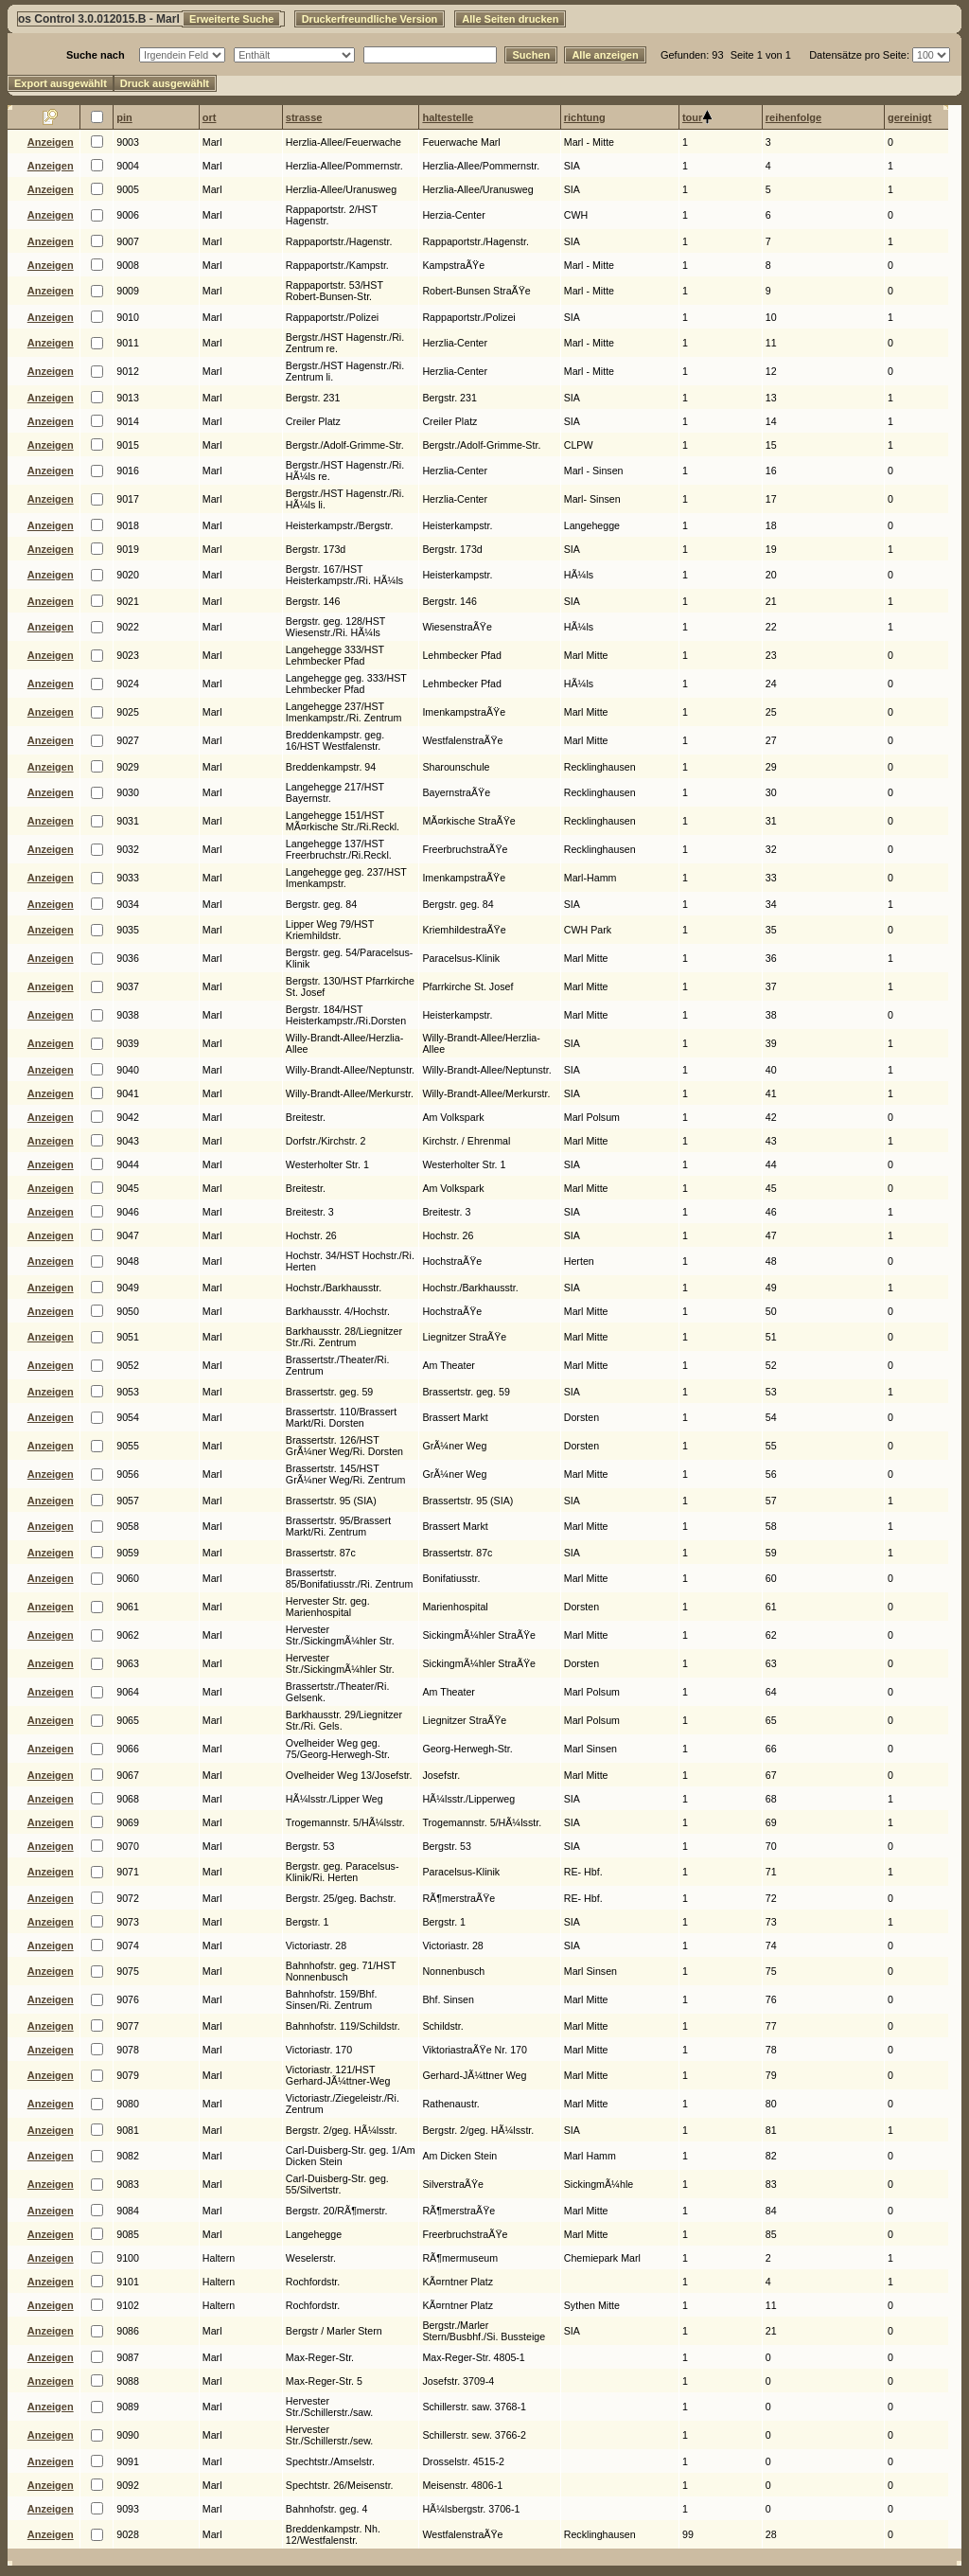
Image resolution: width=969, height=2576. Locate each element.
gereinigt (909, 117)
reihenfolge (793, 117)
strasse (304, 117)
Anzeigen (50, 142)
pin (124, 117)
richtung (585, 117)
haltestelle (447, 117)
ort (210, 117)
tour (692, 117)
